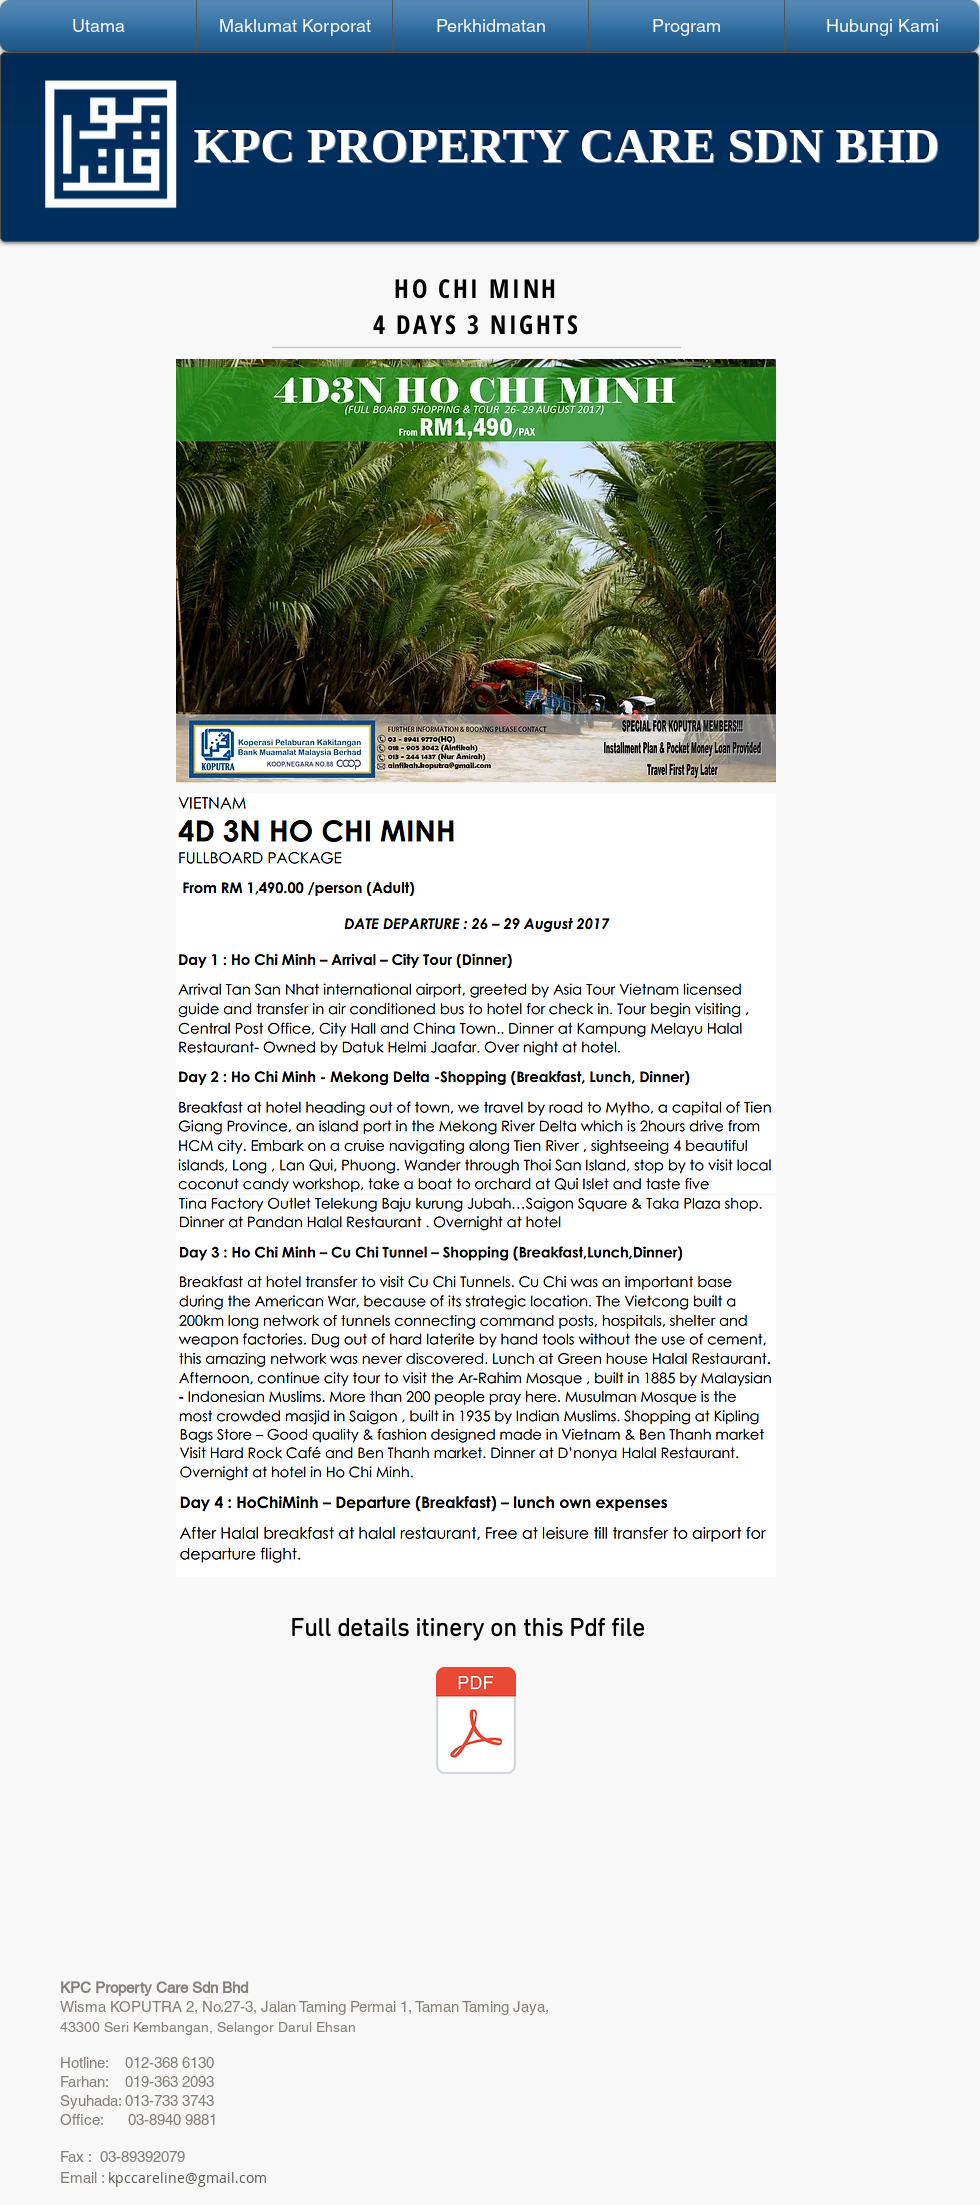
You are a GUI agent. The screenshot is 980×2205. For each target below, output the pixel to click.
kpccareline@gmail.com (187, 2177)
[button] (294, 26)
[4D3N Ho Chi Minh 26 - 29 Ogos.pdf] (476, 1723)
